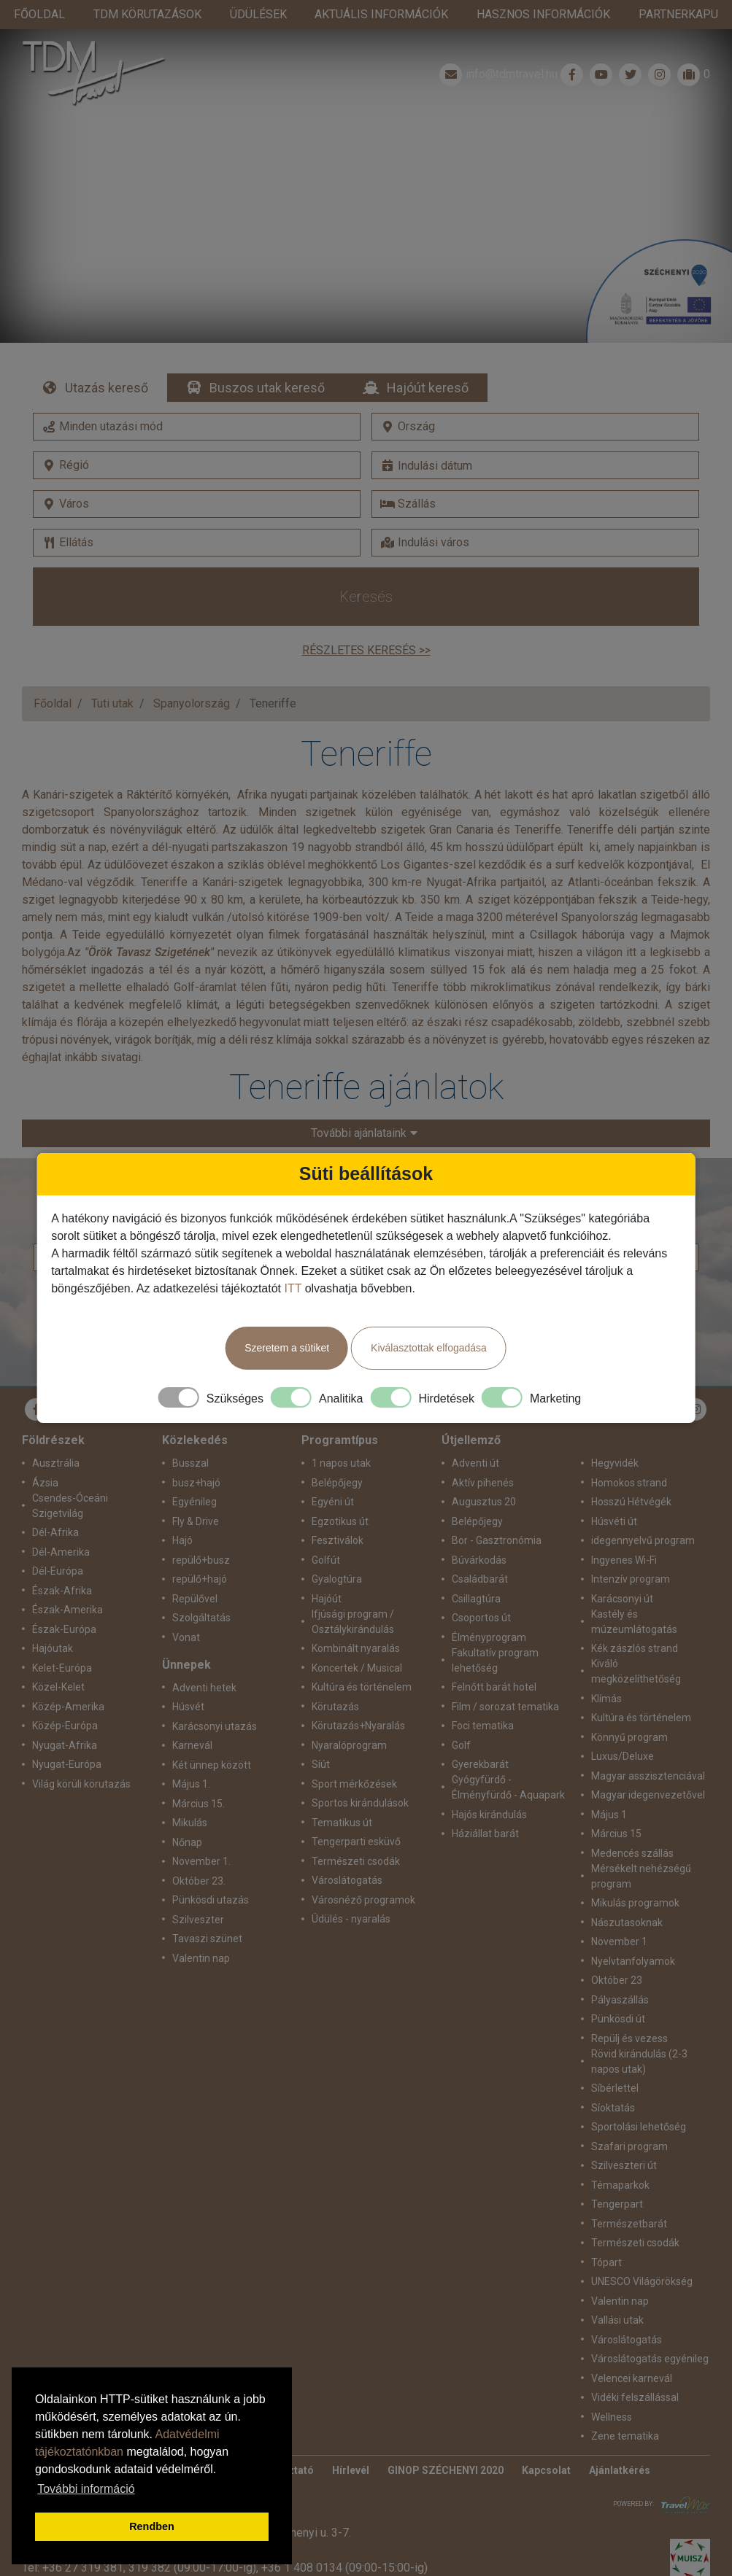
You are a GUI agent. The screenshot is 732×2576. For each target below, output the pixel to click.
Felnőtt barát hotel (494, 1658)
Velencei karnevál (631, 2349)
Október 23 (616, 1951)
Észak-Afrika (62, 1561)
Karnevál (192, 1716)
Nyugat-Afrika (64, 1716)
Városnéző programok (363, 1871)
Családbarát (480, 1550)
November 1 (619, 1912)
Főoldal (53, 674)
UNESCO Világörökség (642, 2252)
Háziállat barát (485, 1804)
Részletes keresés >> (366, 621)
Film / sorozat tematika (505, 1677)
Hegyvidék (615, 1434)
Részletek (366, 181)
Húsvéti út (614, 1492)
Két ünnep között (211, 1736)
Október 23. (199, 1852)
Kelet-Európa (62, 1639)
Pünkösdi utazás (210, 1871)
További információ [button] (85, 2489)
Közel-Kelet (58, 1658)
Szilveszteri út (624, 2136)
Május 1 (609, 1785)
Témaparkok (620, 2156)
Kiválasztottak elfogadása (429, 1348)
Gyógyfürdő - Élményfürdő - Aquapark (508, 1758)
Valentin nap (201, 1929)
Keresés (366, 567)
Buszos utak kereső (267, 358)
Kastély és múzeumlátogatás (634, 1592)
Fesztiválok (337, 1511)
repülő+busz (201, 1531)
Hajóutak (52, 1619)
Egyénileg (194, 1472)
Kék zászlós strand (634, 1619)
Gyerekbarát (480, 1735)
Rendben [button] (151, 2526)
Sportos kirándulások (360, 1774)
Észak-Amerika (67, 1580)
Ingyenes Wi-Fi (624, 1531)
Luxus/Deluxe (622, 1727)
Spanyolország (191, 674)
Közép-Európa (65, 1696)
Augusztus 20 (484, 1472)
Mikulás (189, 1793)
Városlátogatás (347, 1851)
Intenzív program (630, 1550)
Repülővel (194, 1569)
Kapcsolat (546, 2441)
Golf (461, 1716)
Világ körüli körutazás (81, 1755)
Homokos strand (629, 1453)
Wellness (611, 2388)
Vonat (186, 1608)
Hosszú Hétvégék (631, 1472)
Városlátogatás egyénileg (650, 2329)
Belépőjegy (337, 1453)
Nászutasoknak (627, 1893)
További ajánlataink (345, 1104)
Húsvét (188, 1677)
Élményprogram (489, 1608)
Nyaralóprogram (349, 1716)
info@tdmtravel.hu (497, 45)
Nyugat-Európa (66, 1735)
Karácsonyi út (622, 1569)
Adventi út (475, 1434)
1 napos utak (341, 1434)
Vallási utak (617, 2291)
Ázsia (45, 1453)
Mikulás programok (635, 1873)
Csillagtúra (476, 1569)
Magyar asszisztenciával (648, 1747)
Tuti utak (112, 674)
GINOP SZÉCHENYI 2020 (446, 2441)
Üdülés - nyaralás (351, 1890)
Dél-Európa (57, 1542)
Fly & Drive (195, 1492)
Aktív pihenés (483, 1453)
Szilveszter (198, 1890)
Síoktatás (613, 2078)
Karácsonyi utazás (214, 1697)
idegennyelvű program (643, 1511)
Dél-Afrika (55, 1503)
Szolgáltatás (201, 1588)
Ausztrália (56, 1434)
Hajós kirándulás (489, 1785)
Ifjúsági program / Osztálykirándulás (353, 1592)
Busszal (190, 1434)
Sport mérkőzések (354, 1755)
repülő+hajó (199, 1550)
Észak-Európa (64, 1600)
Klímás (606, 1669)
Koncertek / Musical (357, 1639)
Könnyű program (629, 1708)
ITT (292, 1288)
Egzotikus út (340, 1492)
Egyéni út (333, 1472)
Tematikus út (342, 1793)
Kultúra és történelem (362, 1658)
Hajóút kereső (428, 358)
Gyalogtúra (337, 1550)
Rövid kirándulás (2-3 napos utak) (639, 2032)
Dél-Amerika (61, 1523)
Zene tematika (625, 2407)
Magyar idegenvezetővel (648, 1766)
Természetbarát (629, 2194)
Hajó (182, 1511)
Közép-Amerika (68, 1677)
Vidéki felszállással (635, 2368)
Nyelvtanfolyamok (633, 1932)
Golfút (326, 1531)
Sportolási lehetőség (638, 2097)
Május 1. (191, 1755)
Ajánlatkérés (619, 2441)
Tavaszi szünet (207, 1909)
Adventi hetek (204, 1658)
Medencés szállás (632, 1824)
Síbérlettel (615, 2059)
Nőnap (187, 1813)
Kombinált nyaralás (356, 1619)
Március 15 (616, 1804)
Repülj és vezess (629, 2009)
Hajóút (327, 1569)
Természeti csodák (356, 1832)
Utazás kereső (106, 358)
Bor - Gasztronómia (497, 1511)
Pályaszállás (620, 1970)
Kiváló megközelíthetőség (636, 1642)
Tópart (606, 2233)
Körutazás (335, 1677)
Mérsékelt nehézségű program (641, 1847)
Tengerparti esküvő (356, 1812)
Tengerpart (617, 2175)
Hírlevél (350, 2441)
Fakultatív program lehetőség (495, 1631)
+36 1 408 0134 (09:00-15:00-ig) (344, 2538)
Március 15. (198, 1774)
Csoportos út (481, 1588)
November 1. (201, 1832)
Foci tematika (483, 1696)
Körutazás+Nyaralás (358, 1696)
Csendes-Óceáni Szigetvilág (70, 1476)
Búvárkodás (479, 1531)
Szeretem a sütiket (286, 1348)
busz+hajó (196, 1453)
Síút (321, 1735)
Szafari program (629, 2117)
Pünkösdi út (618, 1989)
